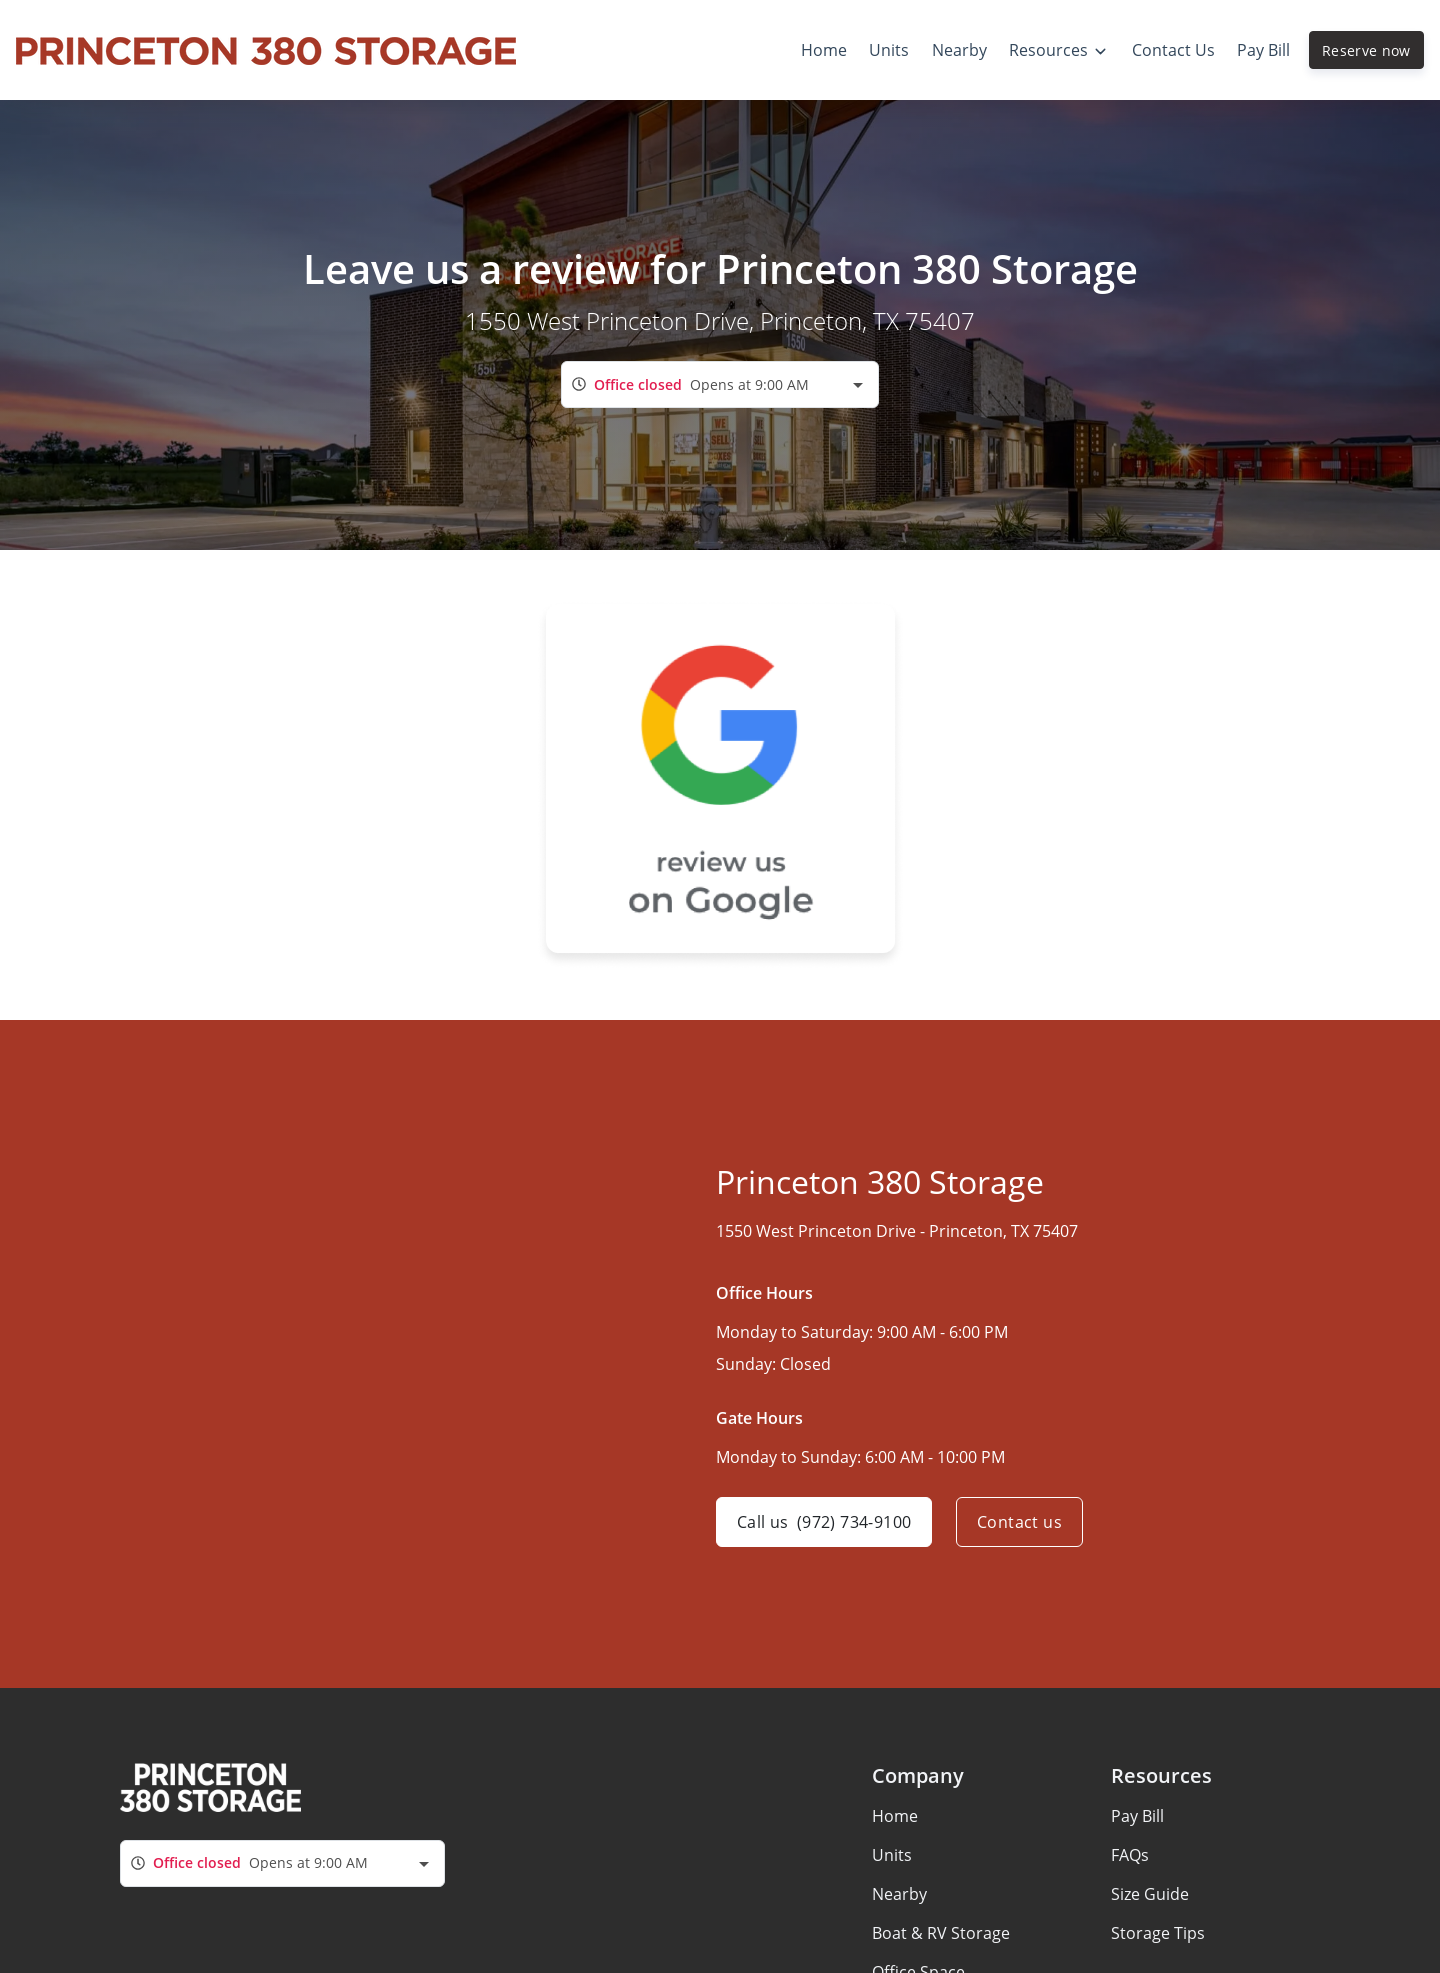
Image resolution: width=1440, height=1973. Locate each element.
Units (892, 1855)
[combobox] (720, 384)
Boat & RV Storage (941, 1933)
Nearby (899, 1894)
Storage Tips (1158, 1933)
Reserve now (1366, 50)
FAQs (1130, 1855)
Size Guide (1150, 1894)
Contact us (1019, 1522)
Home (895, 1816)
